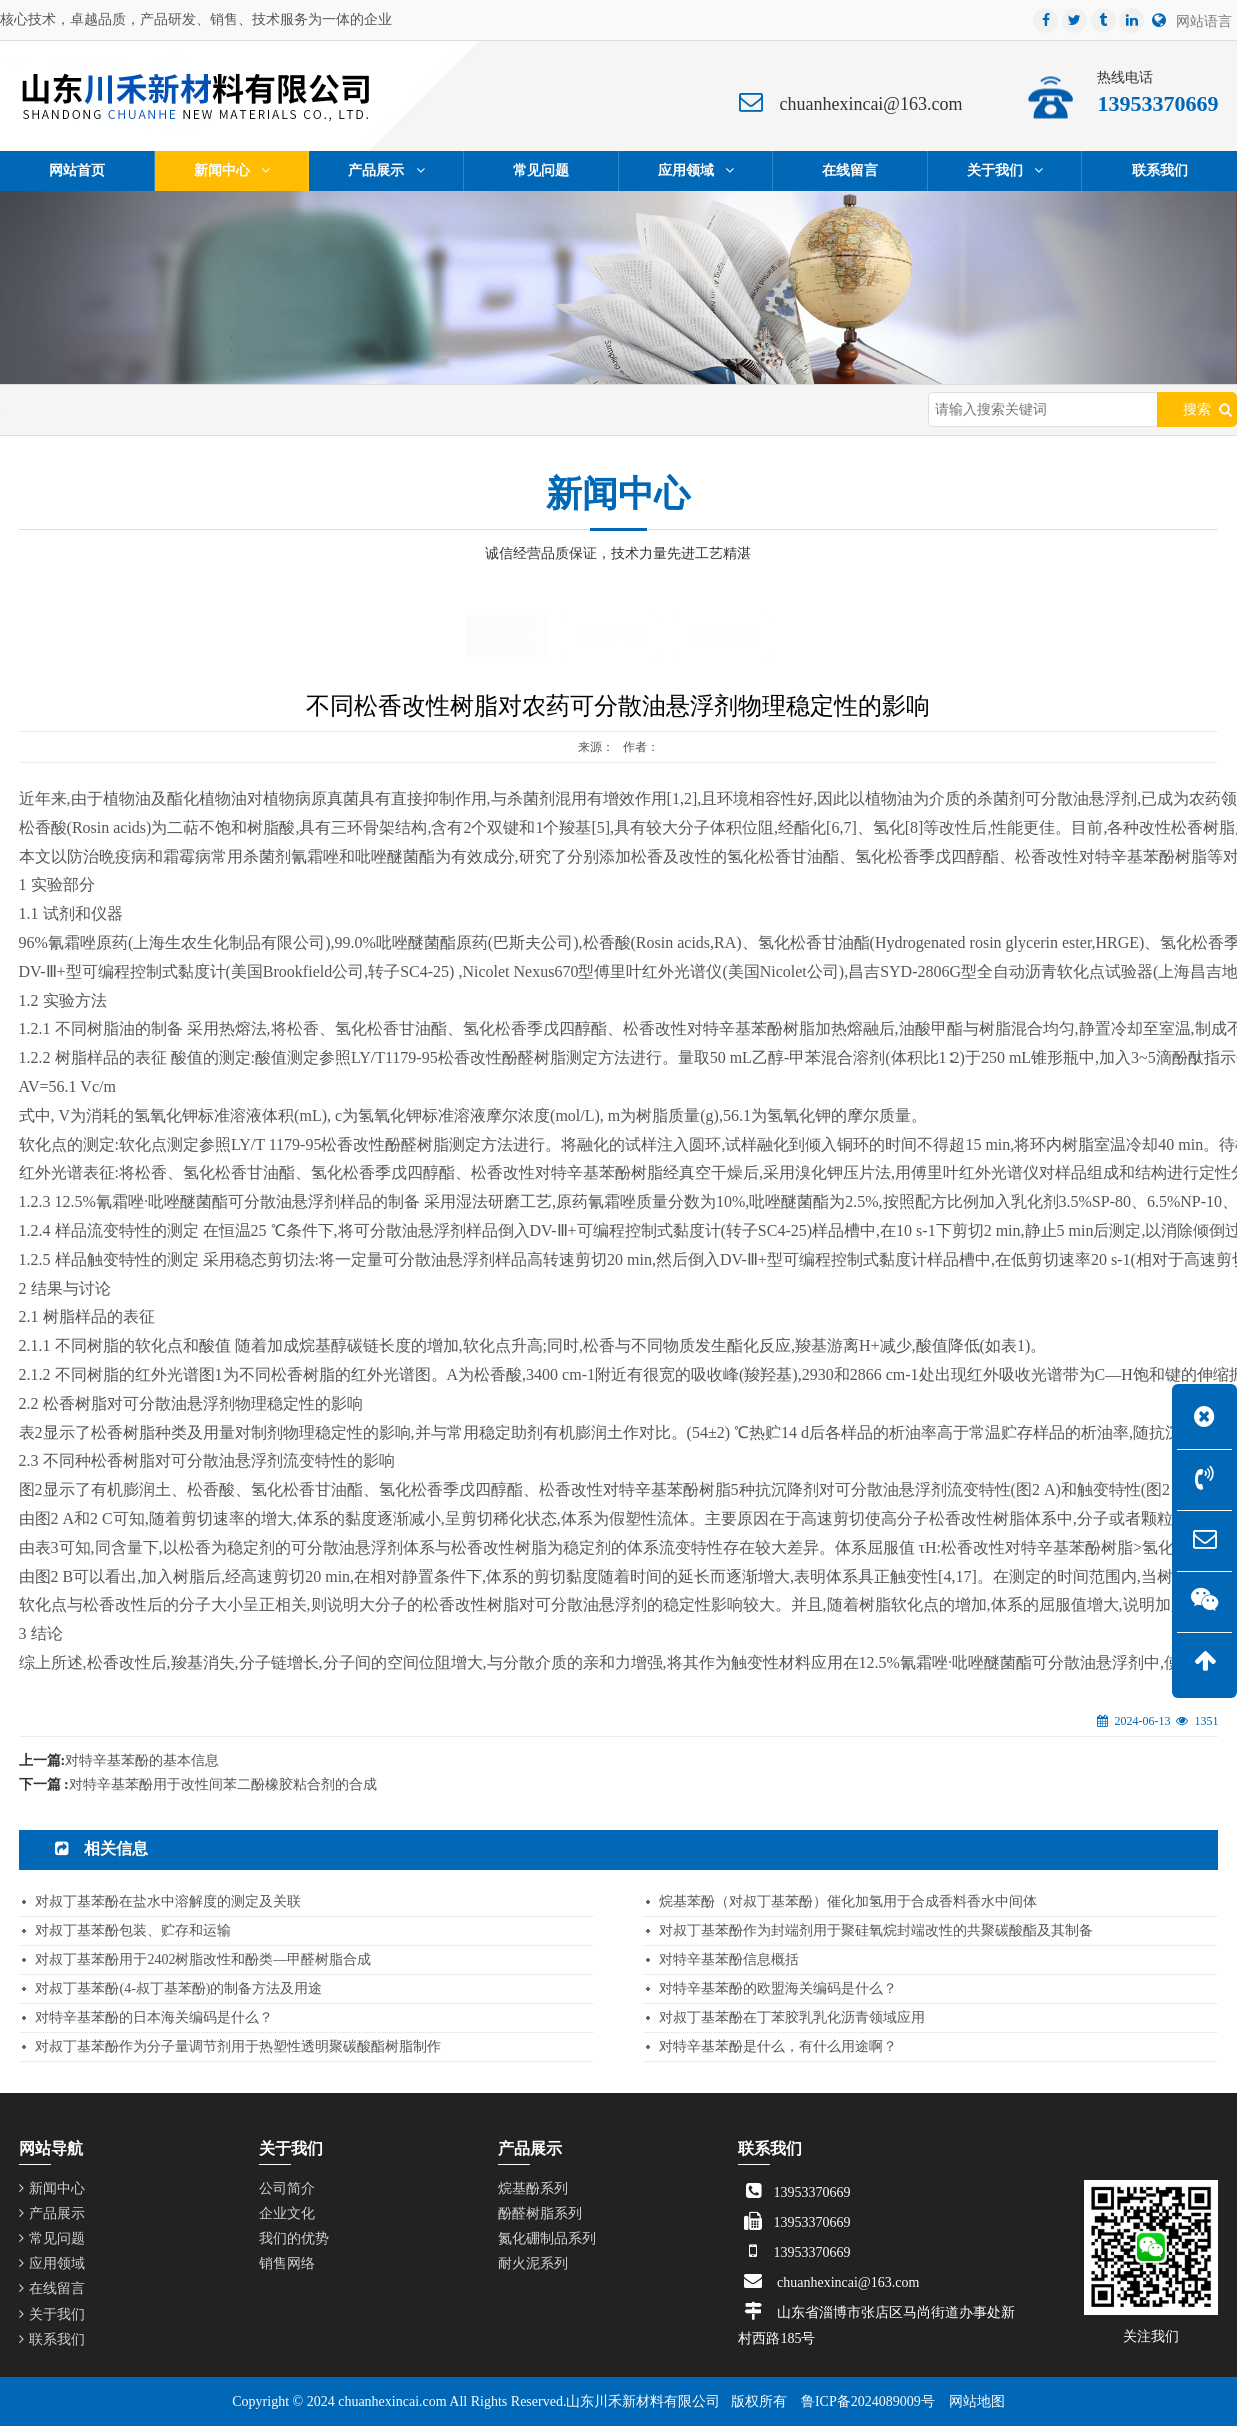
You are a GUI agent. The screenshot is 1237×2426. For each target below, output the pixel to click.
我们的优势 (294, 2238)
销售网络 (287, 2263)
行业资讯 (275, 409)
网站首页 (114, 409)
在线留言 (52, 2288)
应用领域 (52, 2263)
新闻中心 (195, 409)
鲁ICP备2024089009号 (868, 2401)
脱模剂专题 (723, 635)
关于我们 (52, 2314)
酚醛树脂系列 (540, 2213)
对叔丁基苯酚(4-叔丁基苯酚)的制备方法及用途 (178, 1988)
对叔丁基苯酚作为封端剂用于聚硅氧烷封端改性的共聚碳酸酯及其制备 (876, 1930)
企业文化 (287, 2213)
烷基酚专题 (611, 635)
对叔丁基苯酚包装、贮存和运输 (133, 1930)
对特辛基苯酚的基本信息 (142, 1760)
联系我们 (52, 2339)
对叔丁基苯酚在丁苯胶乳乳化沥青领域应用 (792, 2017)
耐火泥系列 (533, 2263)
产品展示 (52, 2213)
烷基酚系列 (533, 2188)
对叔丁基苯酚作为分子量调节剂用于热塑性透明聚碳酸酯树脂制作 (238, 2046)
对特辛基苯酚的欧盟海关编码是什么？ (778, 1988)
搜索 (1197, 409)
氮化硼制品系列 (547, 2238)
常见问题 (52, 2238)
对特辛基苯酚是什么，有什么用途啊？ (778, 2046)
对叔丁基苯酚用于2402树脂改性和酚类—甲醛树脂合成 (203, 1959)
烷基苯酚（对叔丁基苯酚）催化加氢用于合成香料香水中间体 (848, 1901)
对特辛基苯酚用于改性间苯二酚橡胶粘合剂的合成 (223, 1784)
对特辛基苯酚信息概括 (729, 1959)
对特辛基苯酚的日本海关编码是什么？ (154, 2017)
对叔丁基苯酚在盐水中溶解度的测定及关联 (168, 1901)
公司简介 (287, 2188)
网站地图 (977, 2401)
